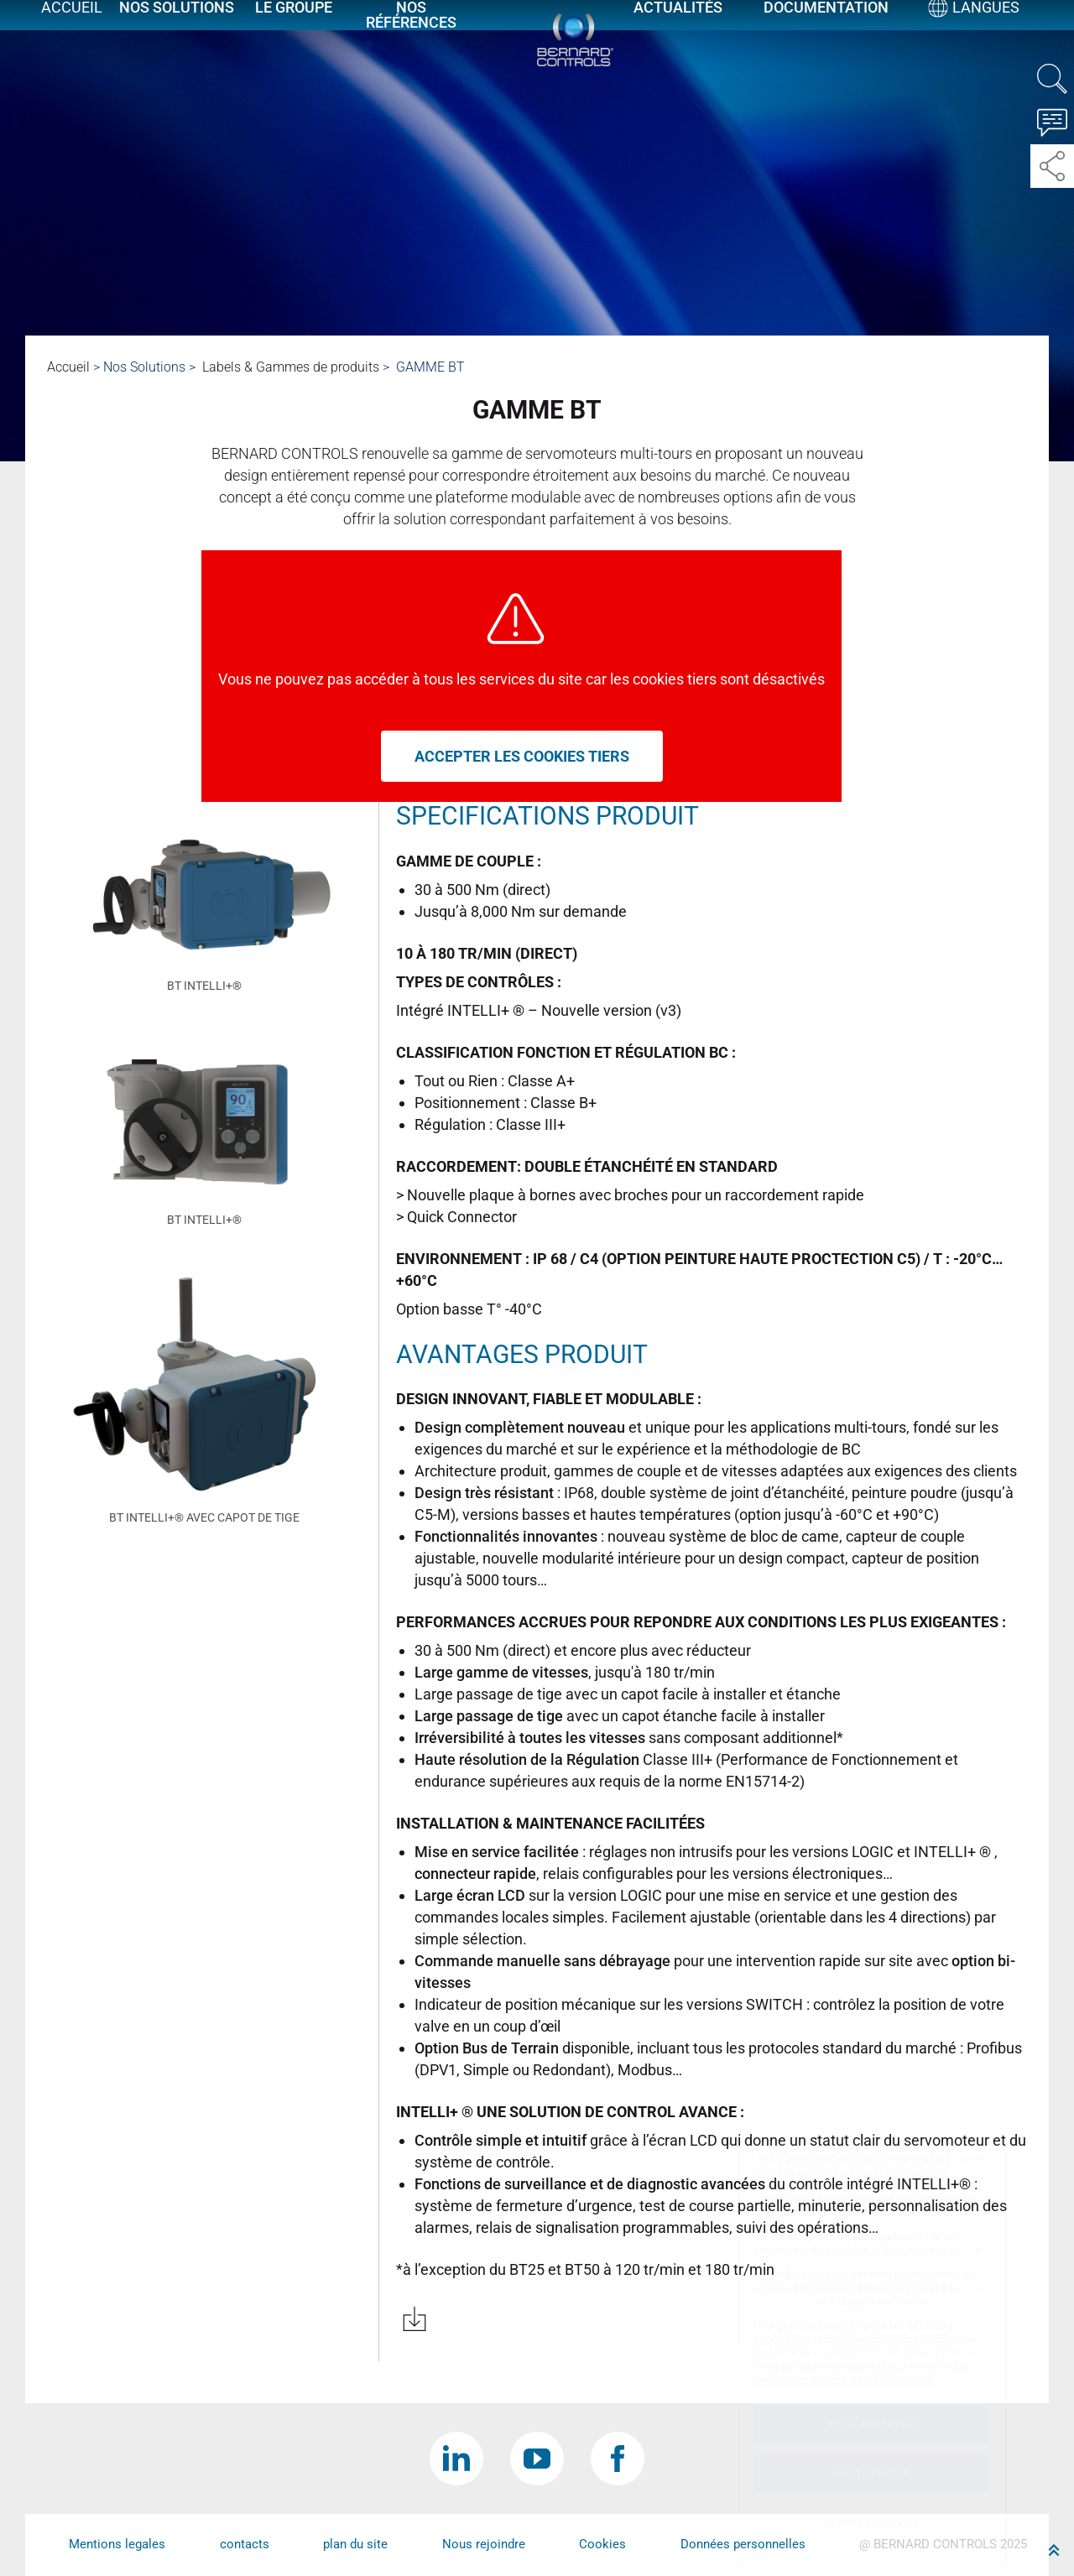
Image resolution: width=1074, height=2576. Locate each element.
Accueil (71, 27)
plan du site (355, 2544)
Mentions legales (117, 2544)
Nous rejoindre (483, 2544)
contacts (244, 2544)
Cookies (602, 2544)
